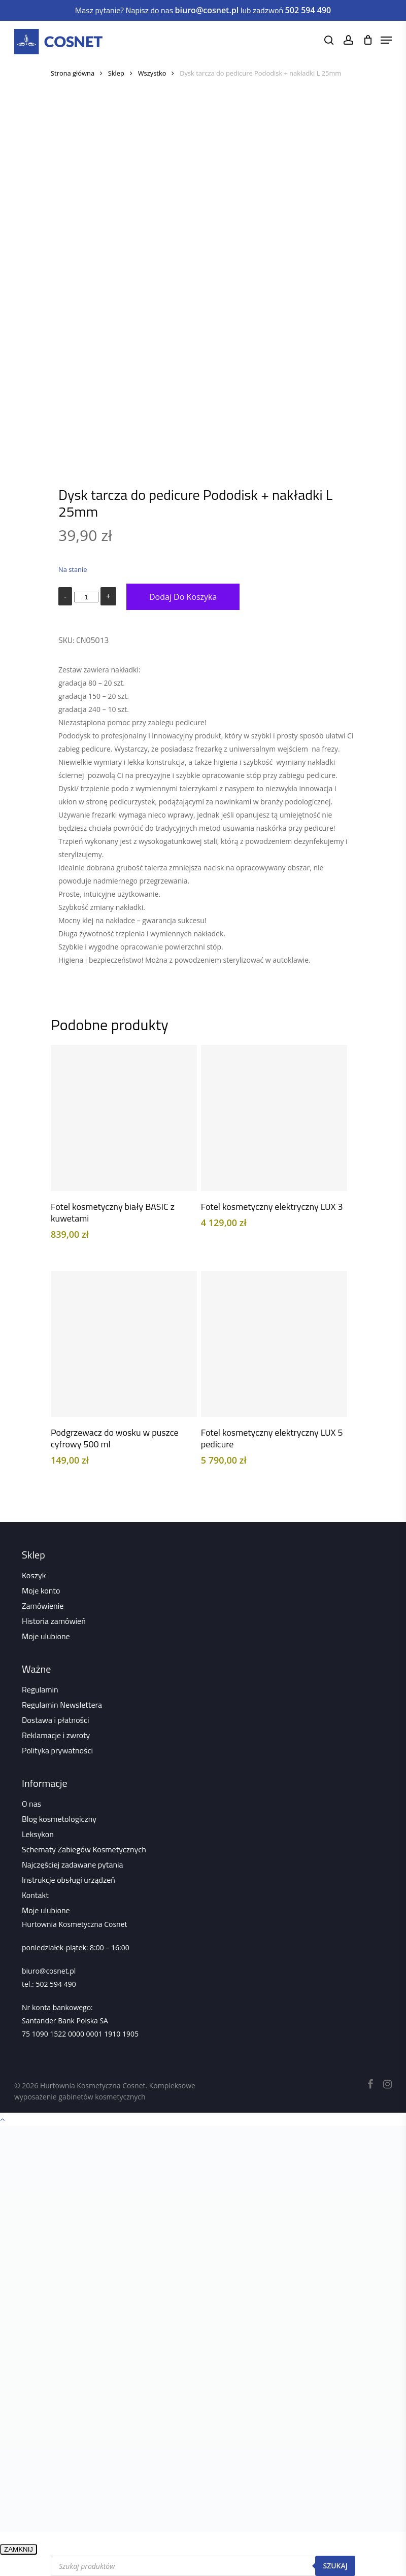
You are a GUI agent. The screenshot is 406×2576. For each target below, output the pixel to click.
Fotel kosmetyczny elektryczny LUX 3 (272, 1206)
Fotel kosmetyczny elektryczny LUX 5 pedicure (272, 1438)
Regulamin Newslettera (62, 1704)
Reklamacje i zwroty (56, 1735)
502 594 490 (56, 1984)
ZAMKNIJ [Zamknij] (18, 2549)
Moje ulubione (46, 1636)
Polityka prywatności (57, 1750)
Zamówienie (42, 1605)
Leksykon (38, 1834)
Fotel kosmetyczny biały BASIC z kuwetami (113, 1212)
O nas (31, 1803)
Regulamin (40, 1689)
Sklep (116, 73)
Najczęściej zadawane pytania (72, 1864)
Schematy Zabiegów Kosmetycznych (84, 1849)
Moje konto (41, 1590)
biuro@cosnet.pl (49, 1971)
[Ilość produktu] (86, 597)
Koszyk (34, 1575)
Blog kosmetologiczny (59, 1818)
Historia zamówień (54, 1620)
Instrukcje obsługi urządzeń (68, 1879)
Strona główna (72, 73)
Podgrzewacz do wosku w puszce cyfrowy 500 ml (115, 1438)
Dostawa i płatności (55, 1719)
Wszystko (152, 73)
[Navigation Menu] (386, 40)
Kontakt (35, 1895)
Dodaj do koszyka (183, 596)
